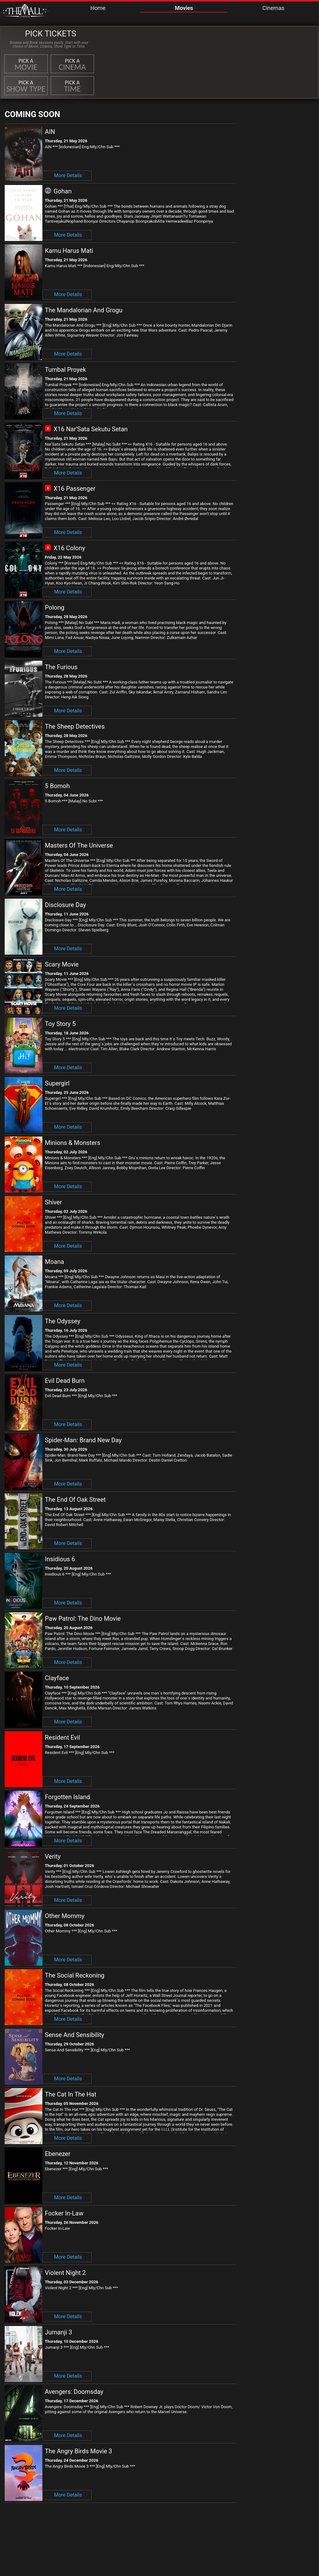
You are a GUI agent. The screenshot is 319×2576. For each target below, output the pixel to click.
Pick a (26, 64)
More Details (68, 175)
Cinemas (273, 8)
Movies (184, 8)
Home (97, 8)
